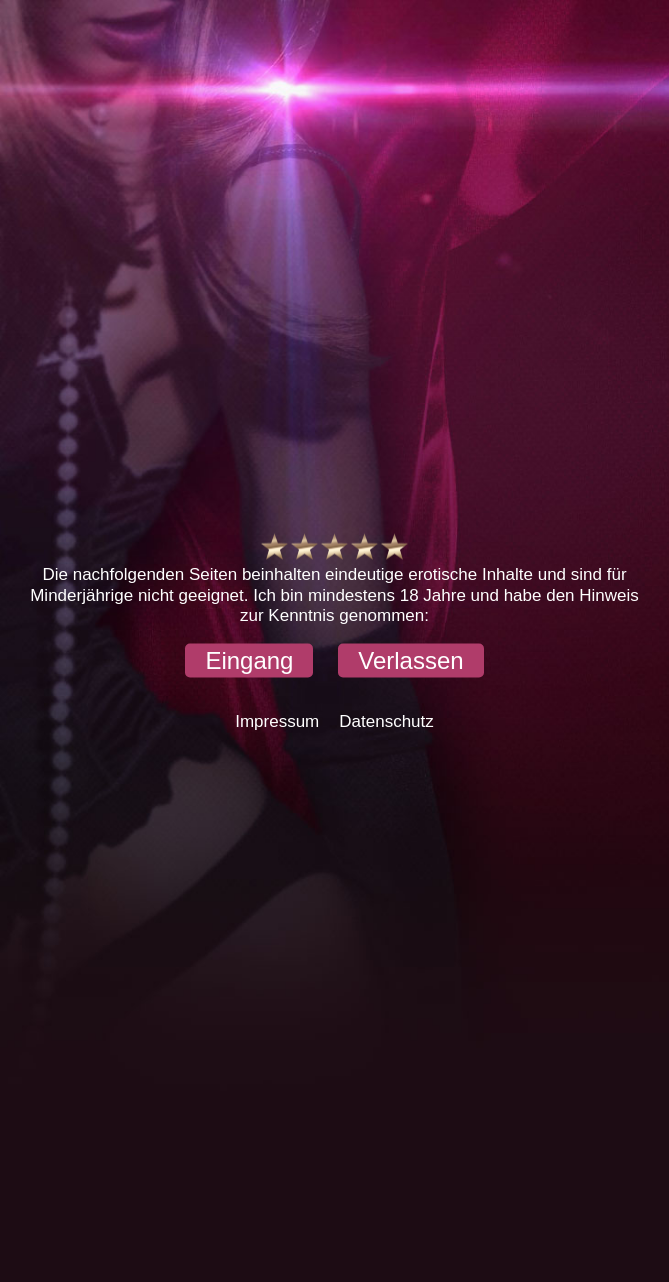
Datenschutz (386, 720)
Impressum (277, 720)
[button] (249, 660)
